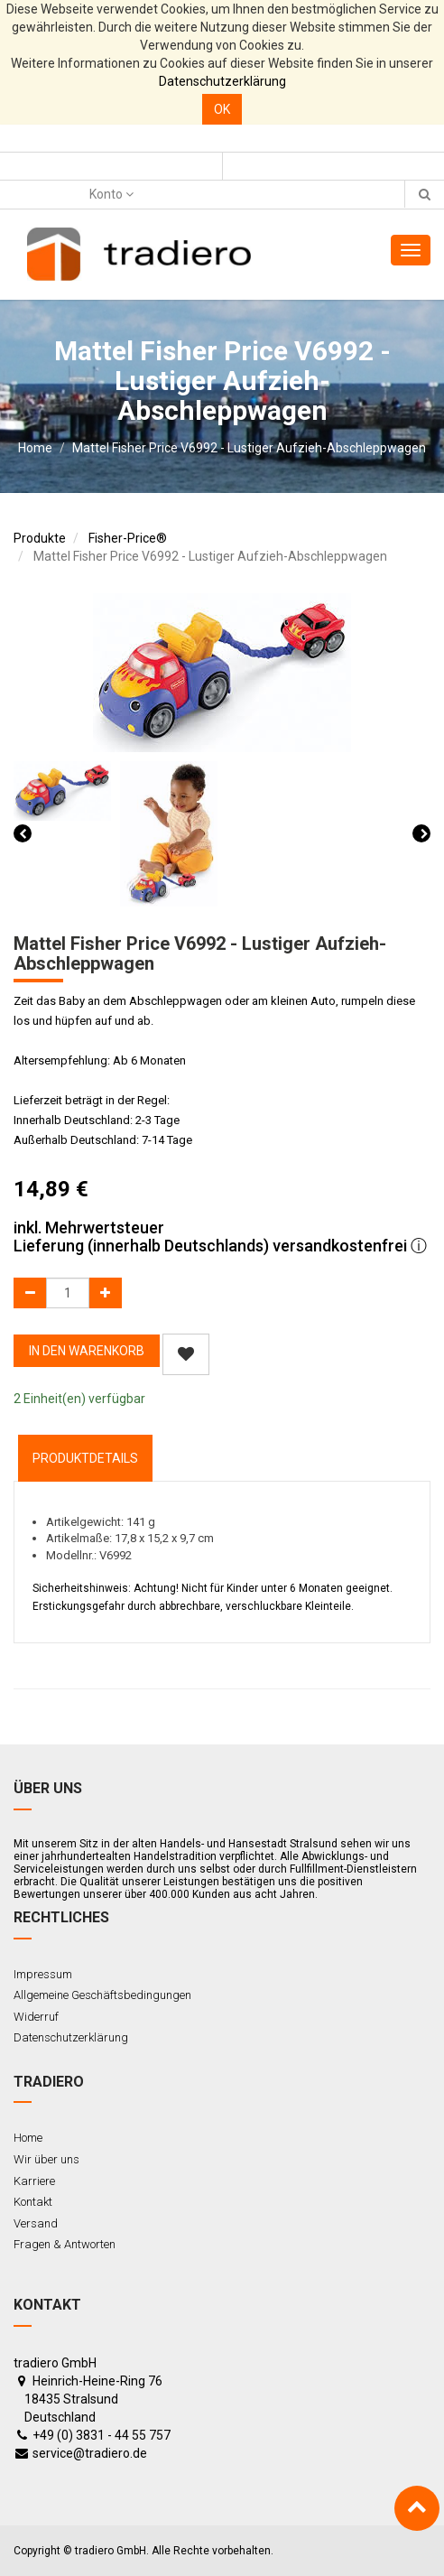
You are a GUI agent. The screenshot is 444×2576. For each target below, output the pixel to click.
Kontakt (33, 2202)
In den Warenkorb (86, 1351)
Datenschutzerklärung (222, 81)
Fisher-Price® (127, 538)
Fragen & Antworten (65, 2244)
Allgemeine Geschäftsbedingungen (102, 1995)
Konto (111, 194)
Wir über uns (46, 2159)
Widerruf (36, 2016)
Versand (36, 2223)
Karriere (34, 2181)
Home (35, 448)
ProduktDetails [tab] (85, 1458)
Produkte (40, 538)
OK (222, 109)
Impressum (43, 1974)
